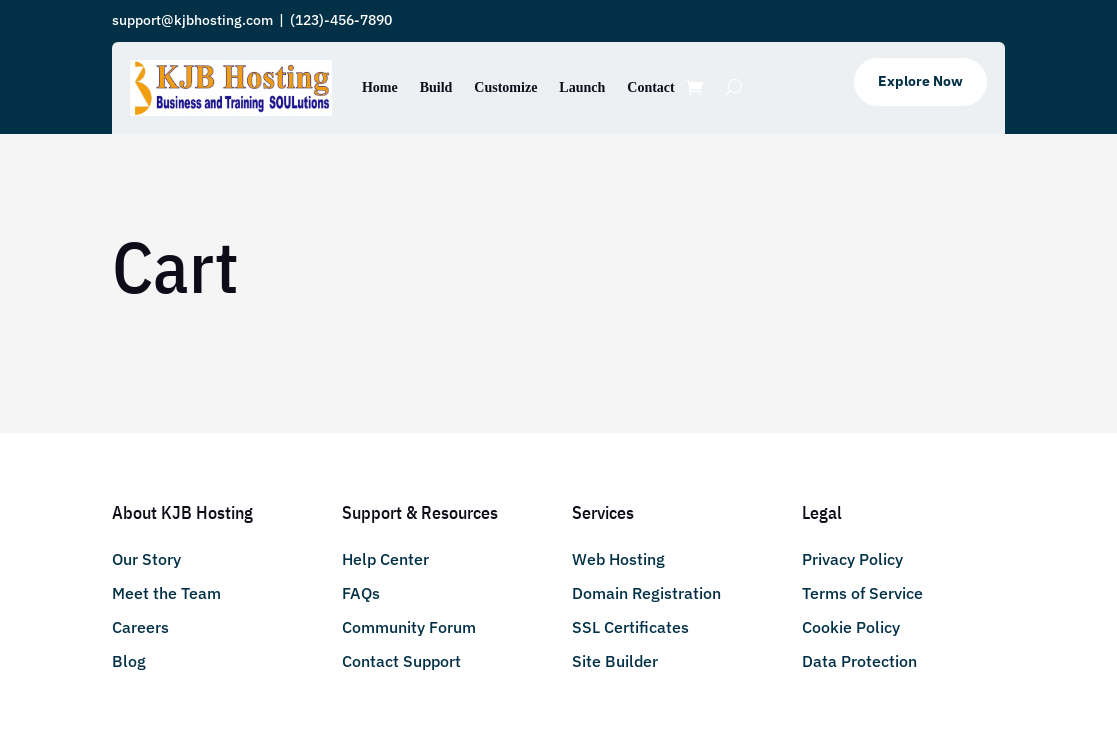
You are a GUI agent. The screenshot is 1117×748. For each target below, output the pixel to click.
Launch (582, 87)
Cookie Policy (851, 627)
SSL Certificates (630, 627)
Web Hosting (618, 559)
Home (380, 87)
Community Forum (409, 627)
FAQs (361, 593)
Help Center (385, 559)
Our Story (146, 559)
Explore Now (920, 81)
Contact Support (401, 661)
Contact (650, 87)
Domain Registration (646, 593)
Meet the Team (166, 593)
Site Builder (615, 661)
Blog (129, 661)
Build (436, 87)
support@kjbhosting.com (192, 20)
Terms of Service (862, 593)
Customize (505, 87)
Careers (140, 627)
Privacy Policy (852, 559)
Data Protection (859, 661)
